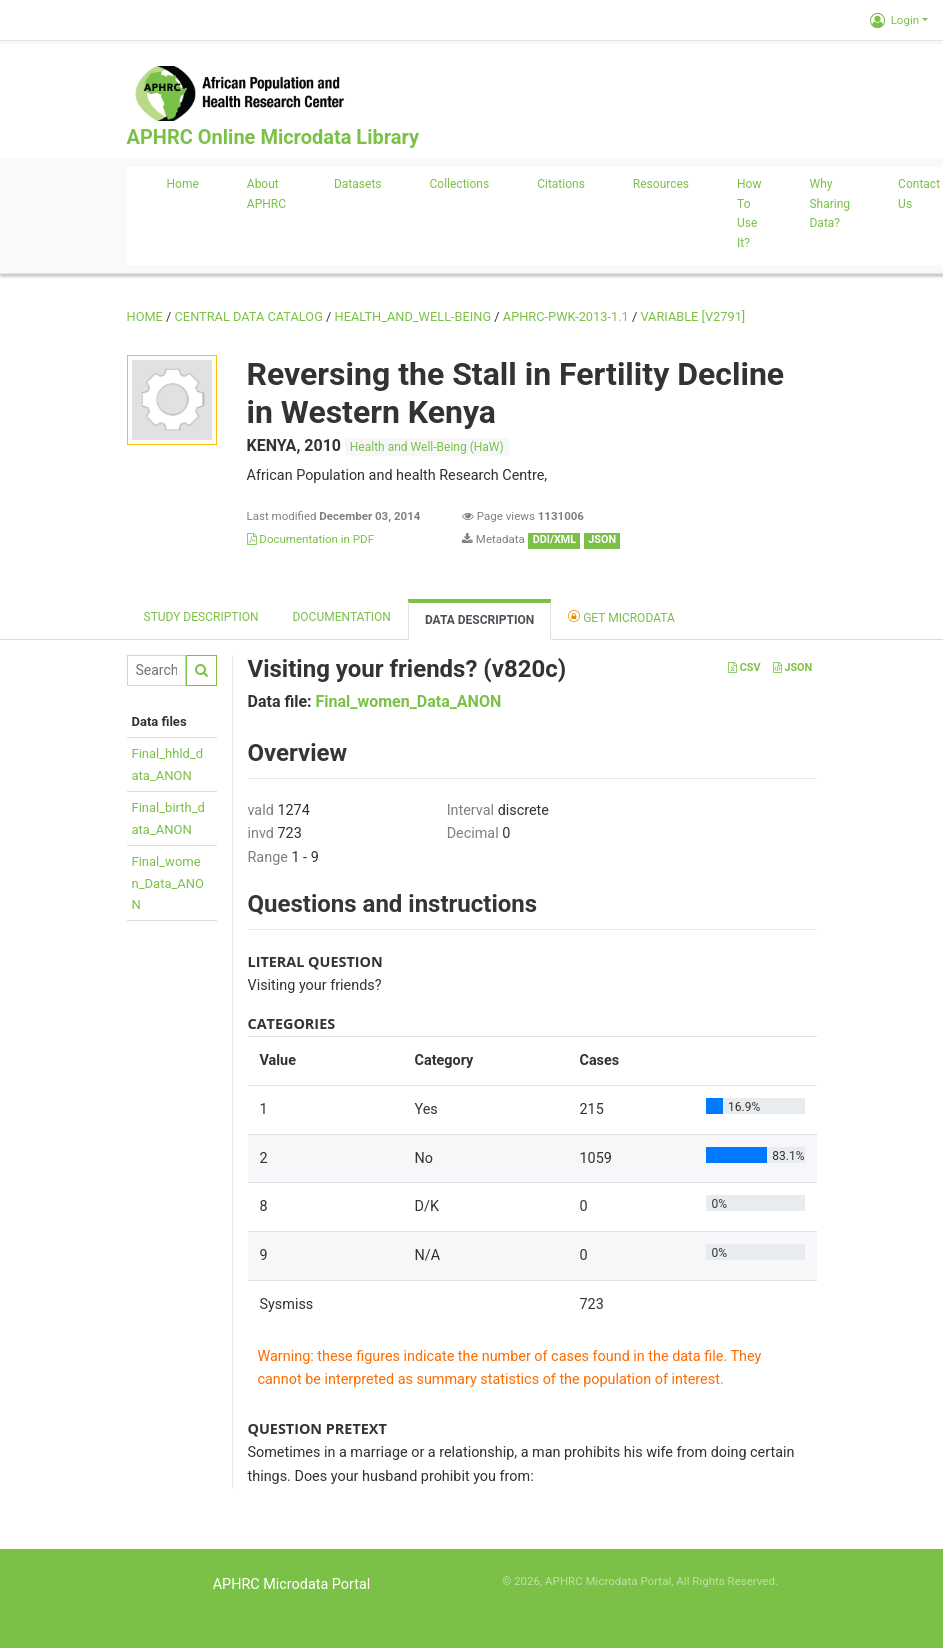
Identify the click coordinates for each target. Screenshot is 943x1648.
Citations (561, 184)
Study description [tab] (201, 617)
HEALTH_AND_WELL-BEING (413, 316)
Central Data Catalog (249, 316)
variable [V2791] (692, 316)
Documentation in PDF (311, 539)
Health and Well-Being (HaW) (427, 447)
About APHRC (266, 194)
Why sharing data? (829, 204)
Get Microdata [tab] (621, 616)
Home (183, 184)
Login (894, 20)
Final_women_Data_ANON (168, 883)
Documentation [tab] (341, 617)
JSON (792, 667)
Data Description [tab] (479, 620)
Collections (460, 184)
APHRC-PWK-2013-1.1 (566, 316)
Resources (661, 184)
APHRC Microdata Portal (292, 1584)
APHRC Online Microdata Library (273, 137)
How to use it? (749, 213)
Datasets (358, 184)
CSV (744, 667)
